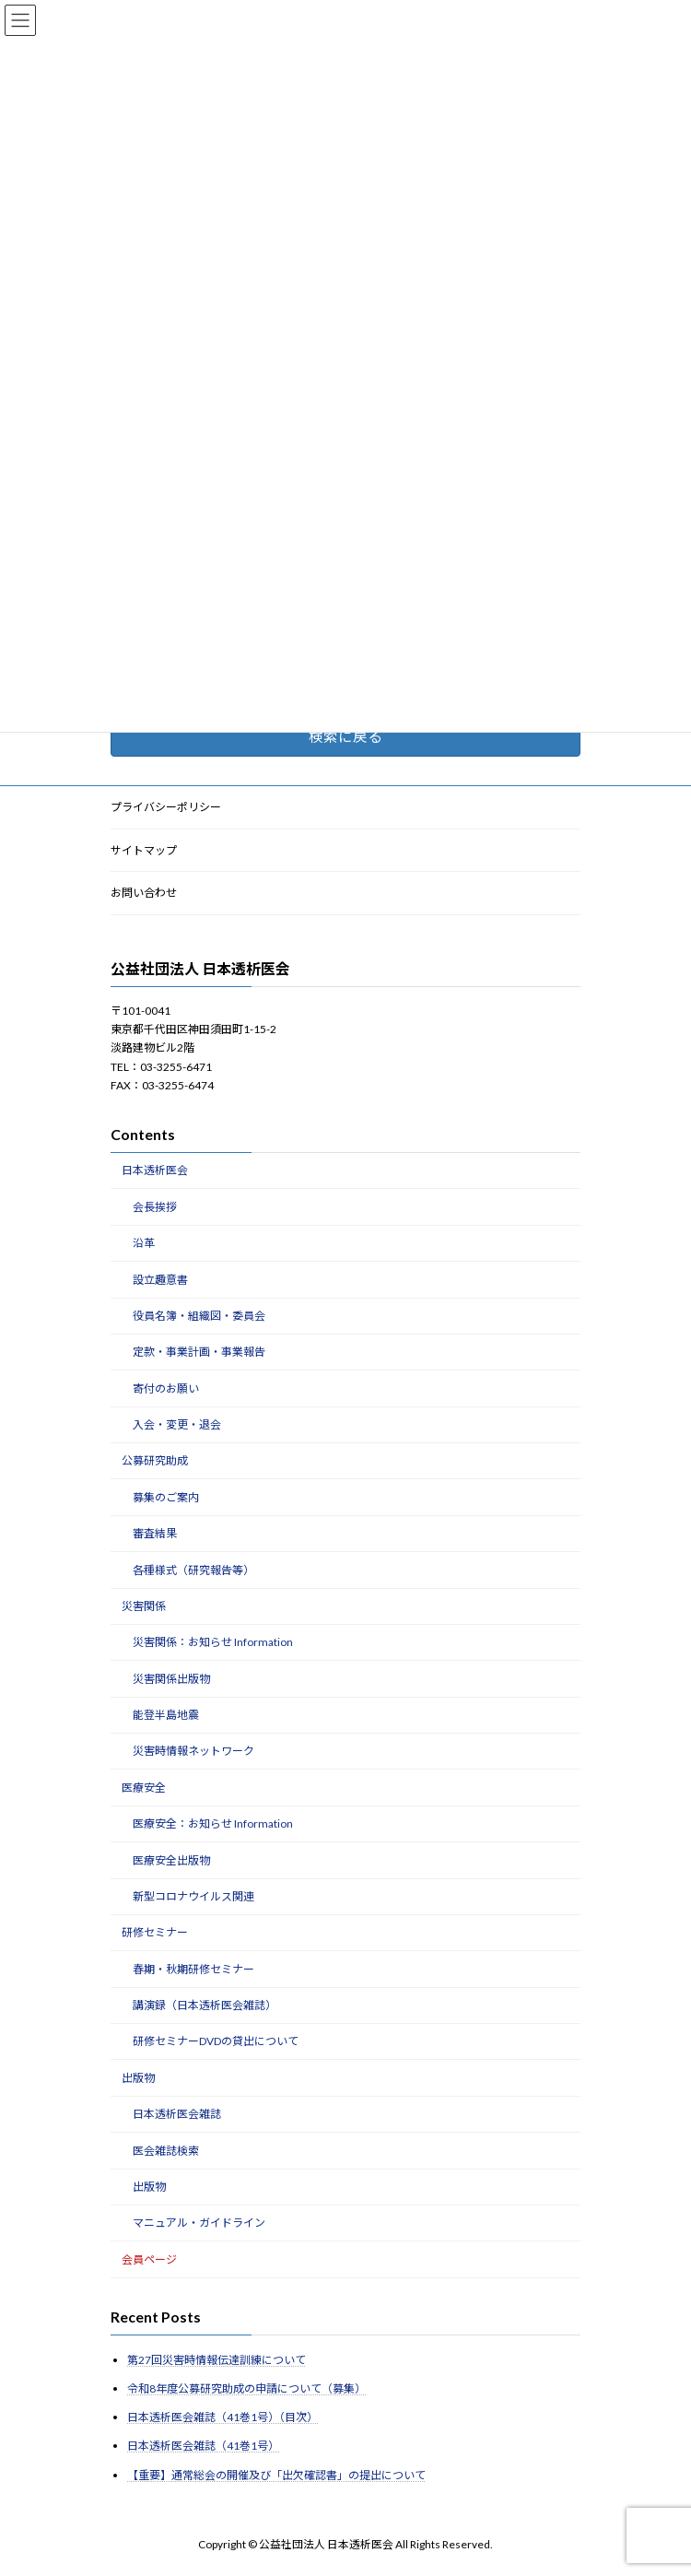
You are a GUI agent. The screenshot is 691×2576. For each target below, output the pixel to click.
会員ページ (149, 2259)
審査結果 (155, 1534)
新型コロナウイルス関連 (193, 1896)
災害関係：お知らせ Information (213, 1643)
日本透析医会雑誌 (177, 2115)
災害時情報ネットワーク (193, 1752)
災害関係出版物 (171, 1679)
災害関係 (144, 1606)
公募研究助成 (155, 1461)
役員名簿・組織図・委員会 (199, 1316)
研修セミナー (155, 1933)
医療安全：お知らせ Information (213, 1824)
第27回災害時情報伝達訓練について (216, 2360)
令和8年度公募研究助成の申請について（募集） (246, 2388)
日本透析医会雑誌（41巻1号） (203, 2446)
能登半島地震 (166, 1715)
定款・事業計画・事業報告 (199, 1352)
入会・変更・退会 (177, 1424)
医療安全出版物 (171, 1860)
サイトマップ (144, 850)
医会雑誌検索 (166, 2151)
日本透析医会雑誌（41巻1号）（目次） (222, 2418)
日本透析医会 (155, 1171)
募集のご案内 (166, 1497)
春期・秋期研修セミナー (193, 1969)
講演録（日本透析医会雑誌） (204, 2005)
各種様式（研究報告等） (193, 1570)
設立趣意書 (160, 1280)
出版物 (138, 2078)
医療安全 (144, 1787)
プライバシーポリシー (166, 807)
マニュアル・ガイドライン (199, 2223)
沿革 (144, 1244)
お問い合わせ (144, 893)
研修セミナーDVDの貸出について (216, 2042)
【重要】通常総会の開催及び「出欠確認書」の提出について (276, 2475)
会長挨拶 (155, 1207)
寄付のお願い (166, 1388)
